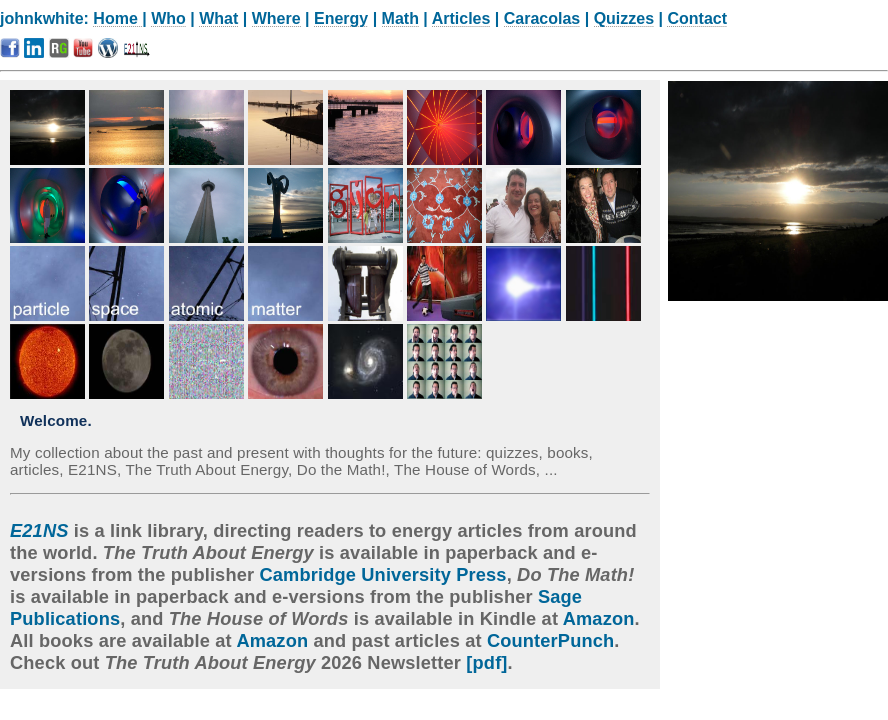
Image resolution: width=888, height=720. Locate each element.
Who (168, 18)
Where (276, 18)
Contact (697, 18)
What (218, 18)
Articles (461, 18)
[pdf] (486, 662)
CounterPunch (550, 640)
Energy (341, 18)
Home (117, 18)
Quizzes (624, 18)
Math (400, 18)
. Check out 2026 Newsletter (315, 651)
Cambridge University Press (382, 574)
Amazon (599, 618)
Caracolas (542, 18)
